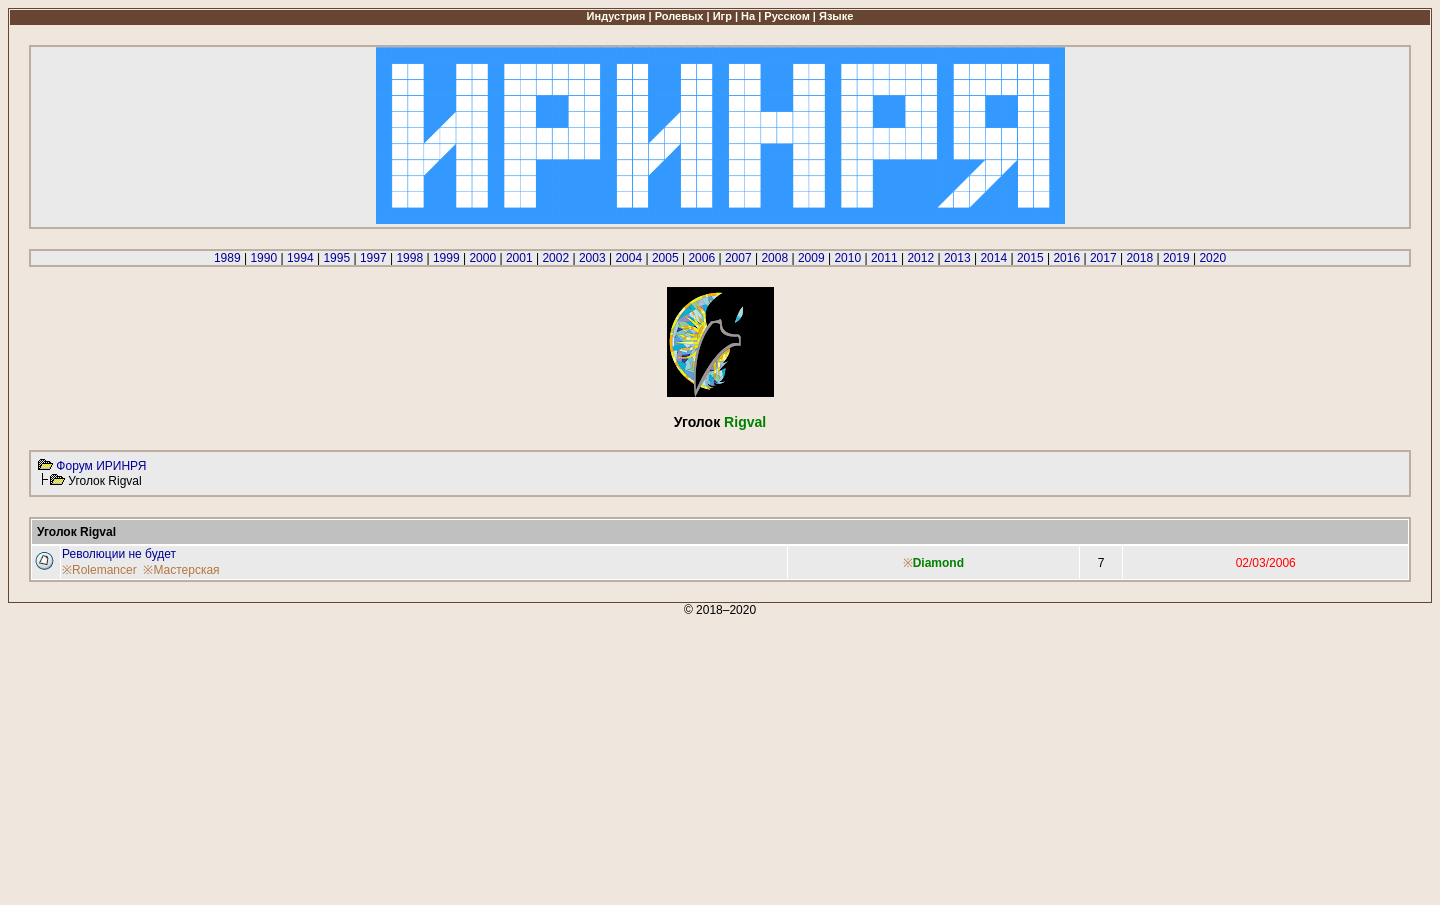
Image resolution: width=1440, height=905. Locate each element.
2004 (628, 258)
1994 (300, 258)
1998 (409, 258)
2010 (847, 258)
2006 (701, 258)
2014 (993, 258)
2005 (665, 258)
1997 (373, 258)
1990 (263, 258)
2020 (1212, 258)
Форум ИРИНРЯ (101, 466)
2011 (884, 258)
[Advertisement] (608, 757)
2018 (1139, 258)
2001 (519, 258)
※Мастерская (181, 570)
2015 (1030, 258)
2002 (555, 258)
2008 (774, 258)
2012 (920, 258)
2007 (738, 258)
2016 (1066, 258)
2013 (957, 258)
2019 (1176, 258)
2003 (592, 258)
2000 (482, 258)
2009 (811, 258)
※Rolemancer (99, 570)
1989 (227, 258)
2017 (1103, 258)
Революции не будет (119, 554)
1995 (336, 258)
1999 (446, 258)
